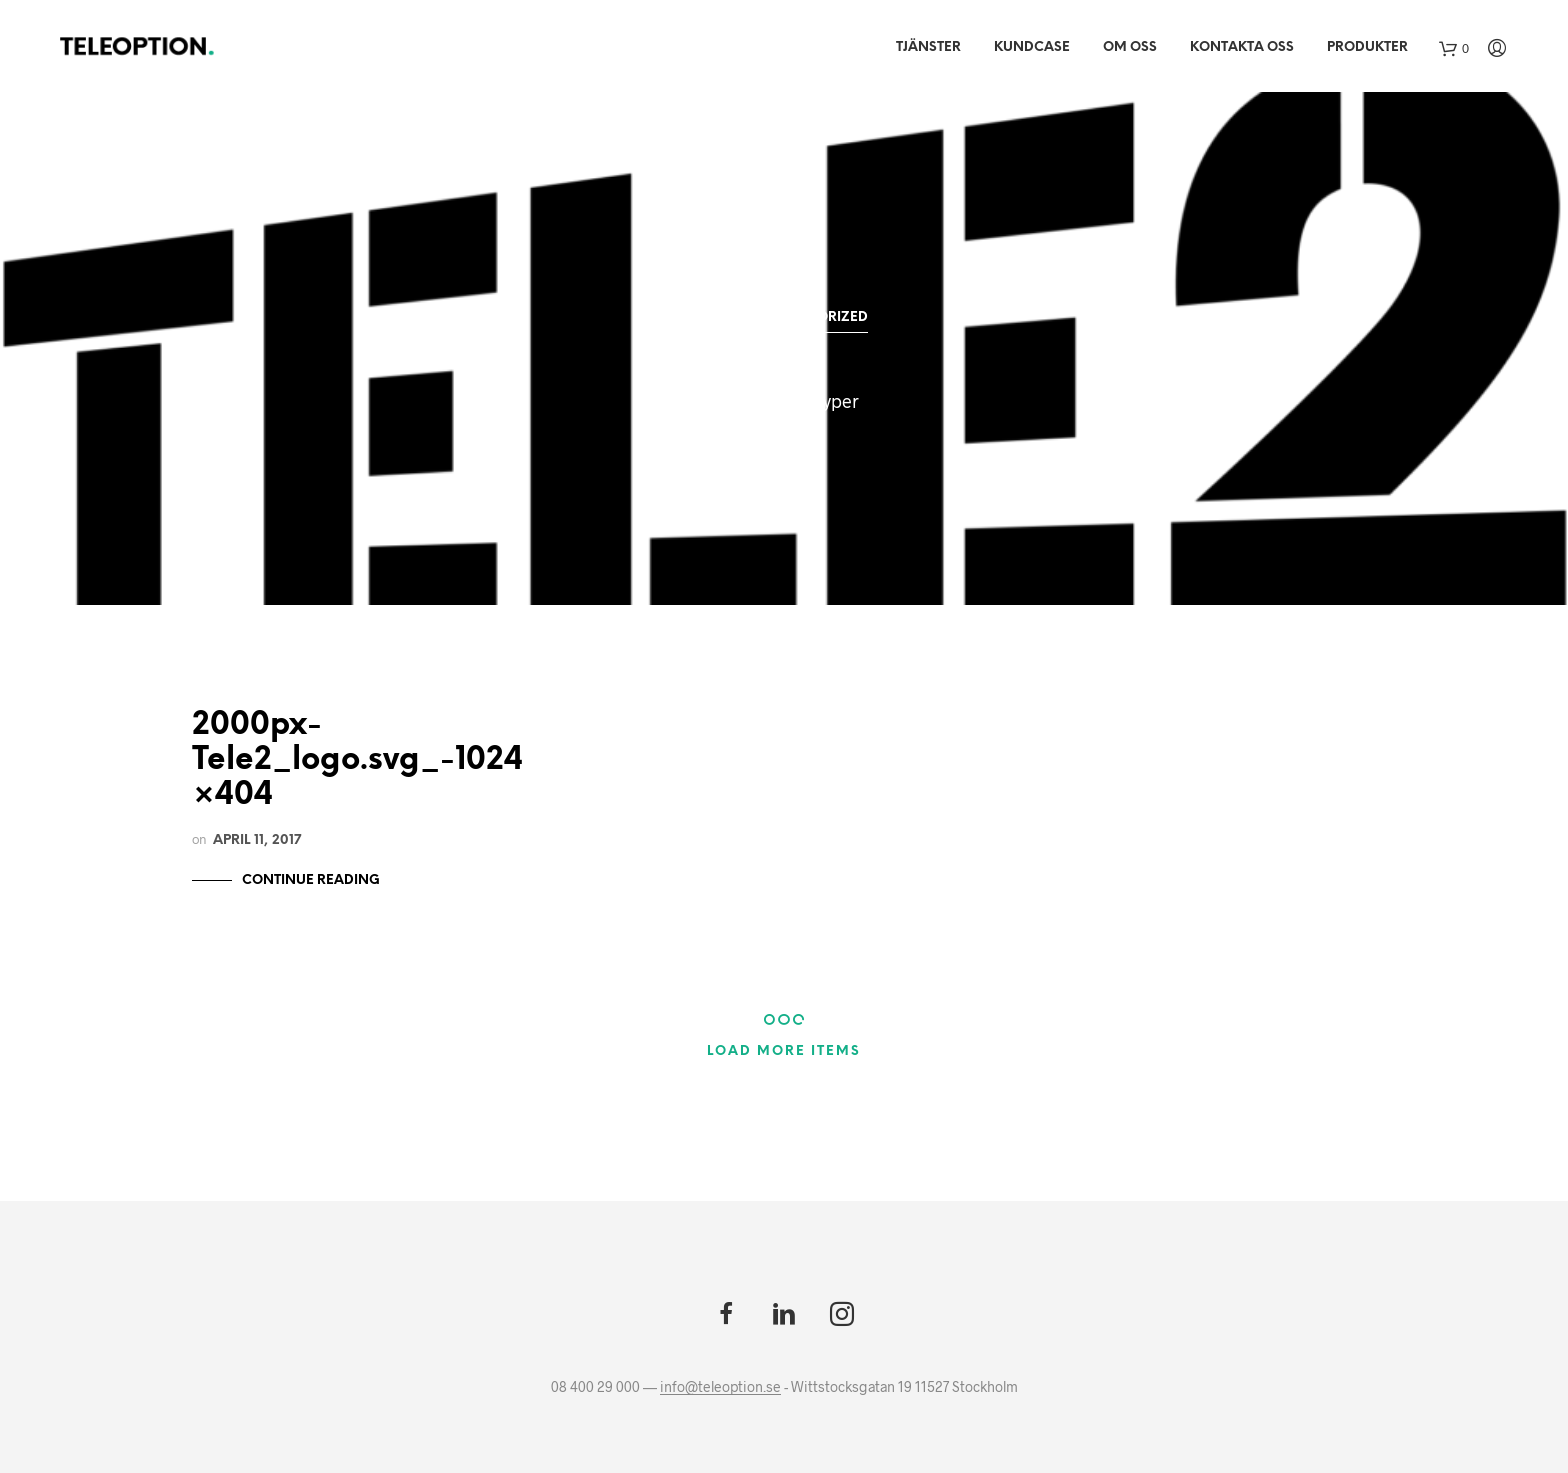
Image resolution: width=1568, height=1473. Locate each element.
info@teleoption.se (720, 1387)
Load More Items (784, 1051)
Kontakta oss (1242, 47)
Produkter (1367, 47)
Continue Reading (311, 880)
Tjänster (928, 47)
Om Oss (1130, 47)
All (711, 317)
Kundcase (1032, 47)
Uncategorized (809, 317)
